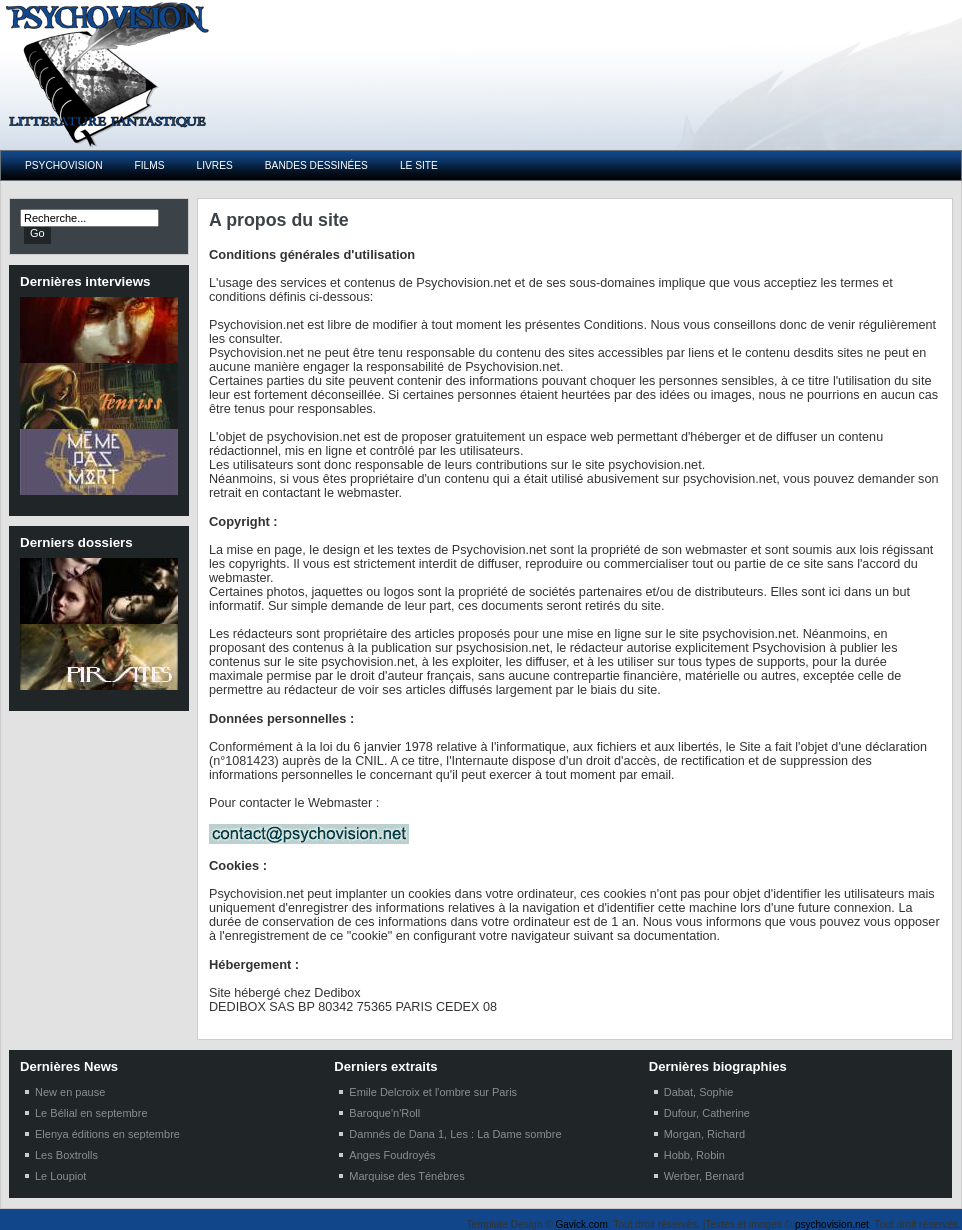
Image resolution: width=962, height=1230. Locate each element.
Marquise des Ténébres (406, 1176)
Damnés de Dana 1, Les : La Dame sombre (455, 1134)
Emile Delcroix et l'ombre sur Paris (433, 1092)
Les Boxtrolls (66, 1155)
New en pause (70, 1092)
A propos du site (279, 220)
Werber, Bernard (704, 1176)
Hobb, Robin (694, 1155)
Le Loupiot (60, 1176)
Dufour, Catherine (707, 1113)
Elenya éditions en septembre (107, 1134)
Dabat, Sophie (699, 1092)
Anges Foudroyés (392, 1155)
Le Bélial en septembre (91, 1113)
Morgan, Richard (704, 1134)
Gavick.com (582, 1224)
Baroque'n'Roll (384, 1113)
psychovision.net (832, 1224)
